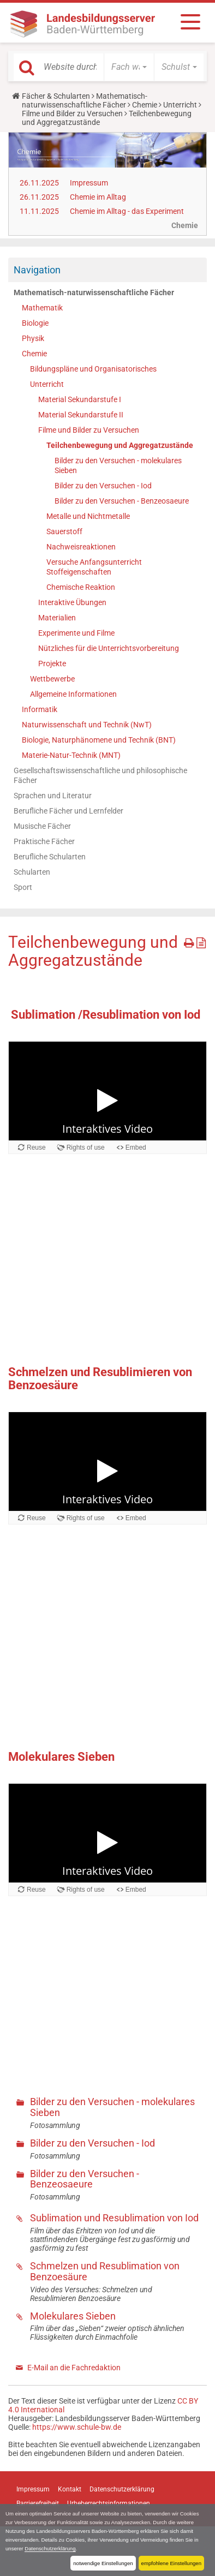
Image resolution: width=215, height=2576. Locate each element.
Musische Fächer (42, 826)
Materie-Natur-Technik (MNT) (71, 755)
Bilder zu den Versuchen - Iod (103, 485)
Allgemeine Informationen (73, 694)
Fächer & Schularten (56, 96)
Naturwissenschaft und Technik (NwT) (87, 724)
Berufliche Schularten (50, 856)
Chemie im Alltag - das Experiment (127, 211)
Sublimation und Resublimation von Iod (114, 2218)
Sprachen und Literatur (53, 795)
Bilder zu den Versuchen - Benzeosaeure (122, 501)
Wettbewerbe (52, 678)
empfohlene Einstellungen (171, 2563)
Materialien (57, 617)
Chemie (144, 104)
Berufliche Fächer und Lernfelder (68, 810)
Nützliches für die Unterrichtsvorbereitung (108, 648)
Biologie (35, 323)
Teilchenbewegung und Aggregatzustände (119, 445)
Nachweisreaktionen (81, 546)
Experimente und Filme (76, 633)
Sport (23, 887)
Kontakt (69, 2489)
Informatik (39, 709)
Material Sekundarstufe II (80, 414)
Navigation (37, 270)
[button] (129, 67)
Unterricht (180, 104)
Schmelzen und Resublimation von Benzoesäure (105, 2271)
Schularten (32, 872)
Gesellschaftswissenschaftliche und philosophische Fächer (100, 775)
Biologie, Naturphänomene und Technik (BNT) (99, 740)
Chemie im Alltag (98, 197)
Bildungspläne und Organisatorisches (93, 368)
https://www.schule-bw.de (76, 2427)
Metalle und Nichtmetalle (88, 516)
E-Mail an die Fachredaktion (74, 2367)
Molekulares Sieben (73, 2316)
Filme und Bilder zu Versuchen (72, 113)
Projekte (52, 663)
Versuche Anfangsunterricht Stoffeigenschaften (94, 567)
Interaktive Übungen (72, 602)
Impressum (89, 182)
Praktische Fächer (44, 841)
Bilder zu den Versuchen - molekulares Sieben (118, 465)
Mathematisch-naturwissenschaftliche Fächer (84, 100)
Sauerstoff (64, 531)
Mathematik (42, 307)
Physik (33, 338)
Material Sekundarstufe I (79, 399)
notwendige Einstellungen (103, 2563)
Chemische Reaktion (80, 587)
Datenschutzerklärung (50, 2548)
